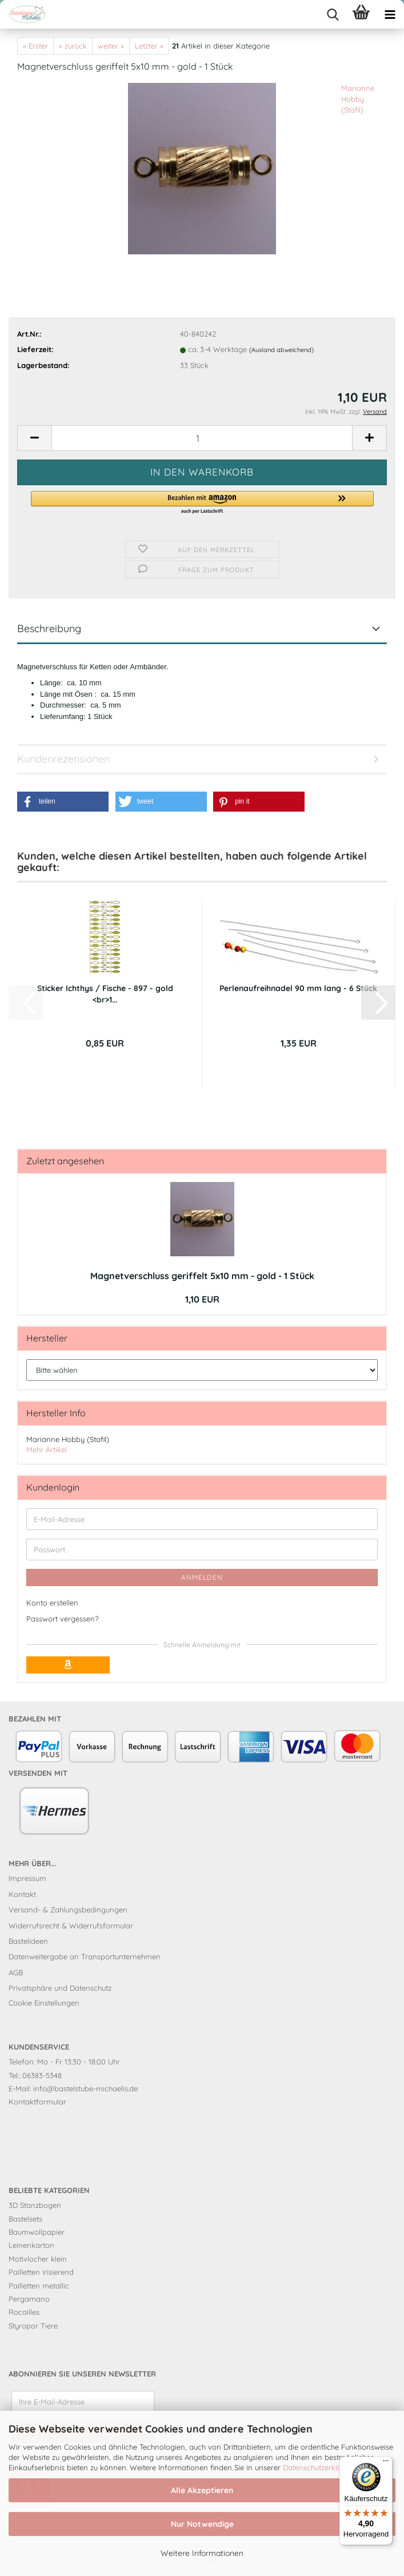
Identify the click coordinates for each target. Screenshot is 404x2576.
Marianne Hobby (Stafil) (357, 98)
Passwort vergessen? (62, 1618)
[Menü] (386, 2463)
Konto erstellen (52, 1602)
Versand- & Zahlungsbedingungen (68, 1909)
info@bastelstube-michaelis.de (85, 2088)
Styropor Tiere (33, 2325)
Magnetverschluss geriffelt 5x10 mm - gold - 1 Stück (202, 1275)
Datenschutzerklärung (320, 2467)
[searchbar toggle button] (332, 14)
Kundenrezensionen (63, 758)
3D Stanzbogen (35, 2205)
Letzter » (149, 45)
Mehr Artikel (46, 1449)
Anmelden (202, 1577)
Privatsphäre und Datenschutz (60, 1987)
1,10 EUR (202, 1299)
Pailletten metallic (39, 2285)
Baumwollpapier (37, 2231)
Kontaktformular (37, 2101)
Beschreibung (49, 628)
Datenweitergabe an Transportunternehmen (85, 1956)
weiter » (111, 45)
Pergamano (29, 2298)
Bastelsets (25, 2218)
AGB (16, 1972)
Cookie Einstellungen (44, 2002)
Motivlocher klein (38, 2258)
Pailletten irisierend (41, 2272)
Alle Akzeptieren (202, 2490)
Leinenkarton (31, 2245)
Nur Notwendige (202, 2524)
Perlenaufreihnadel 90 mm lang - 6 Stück (298, 988)
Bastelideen (28, 1941)
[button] (34, 438)
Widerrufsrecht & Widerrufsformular (71, 1925)
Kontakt (22, 1894)
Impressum (27, 1878)
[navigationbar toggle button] (389, 14)
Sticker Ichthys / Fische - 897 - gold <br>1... (105, 994)
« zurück (73, 45)
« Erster (35, 45)
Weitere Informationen (202, 2553)
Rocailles (24, 2312)
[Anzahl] (202, 438)
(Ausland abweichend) (281, 350)
